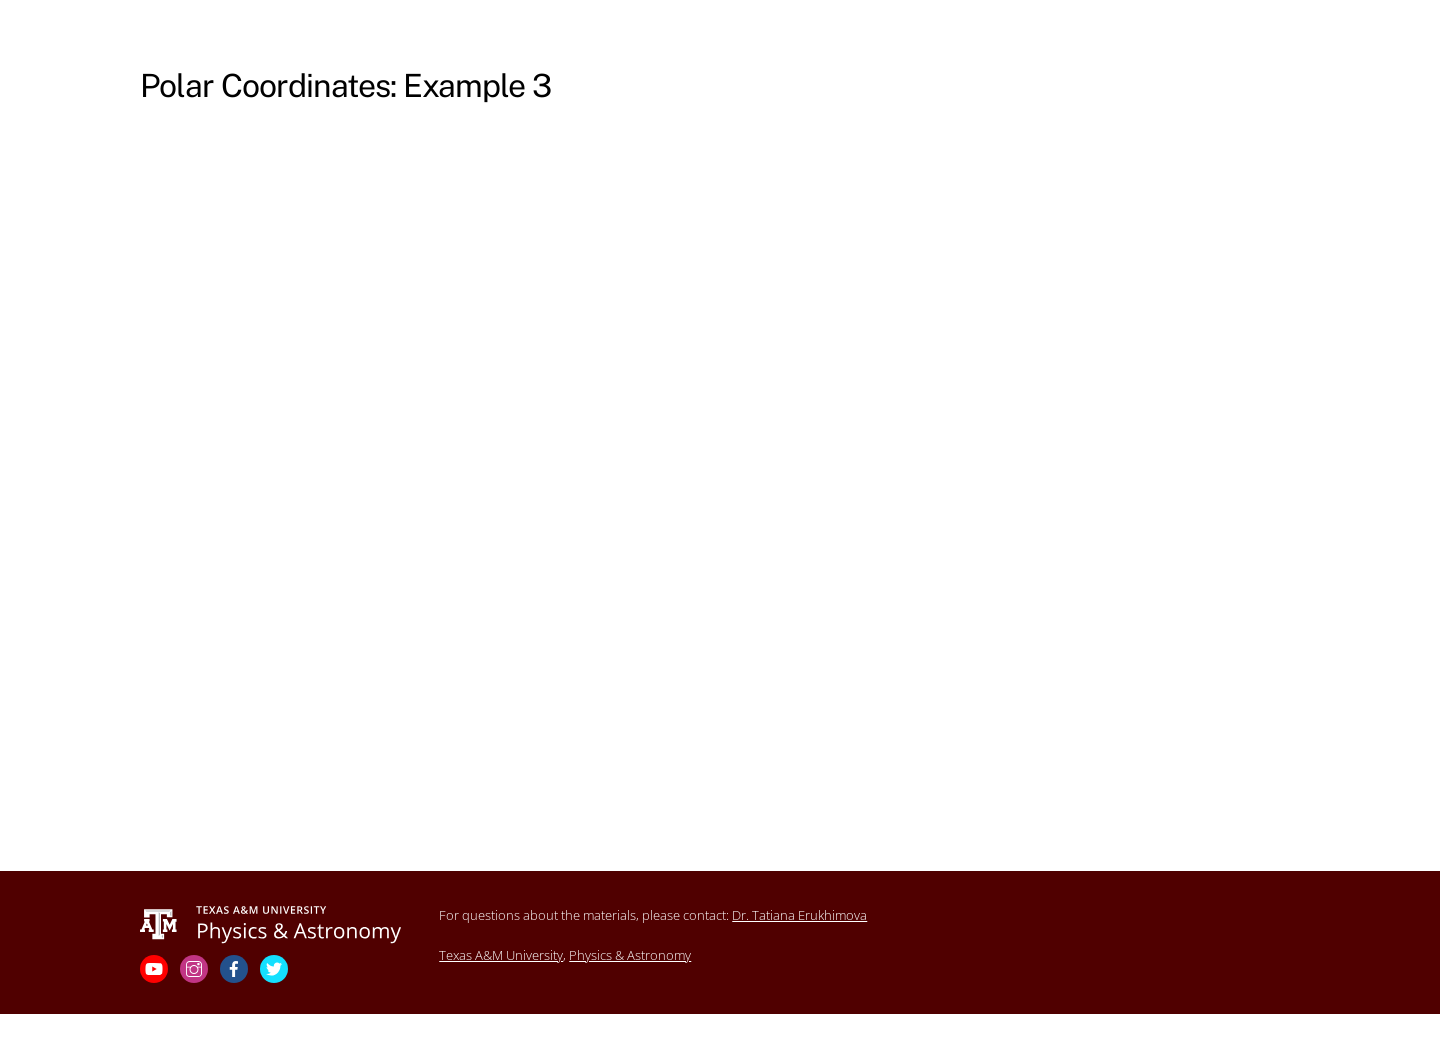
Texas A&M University (501, 955)
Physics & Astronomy (630, 955)
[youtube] (156, 967)
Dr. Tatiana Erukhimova (799, 915)
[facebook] (236, 967)
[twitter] (276, 967)
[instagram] (196, 967)
